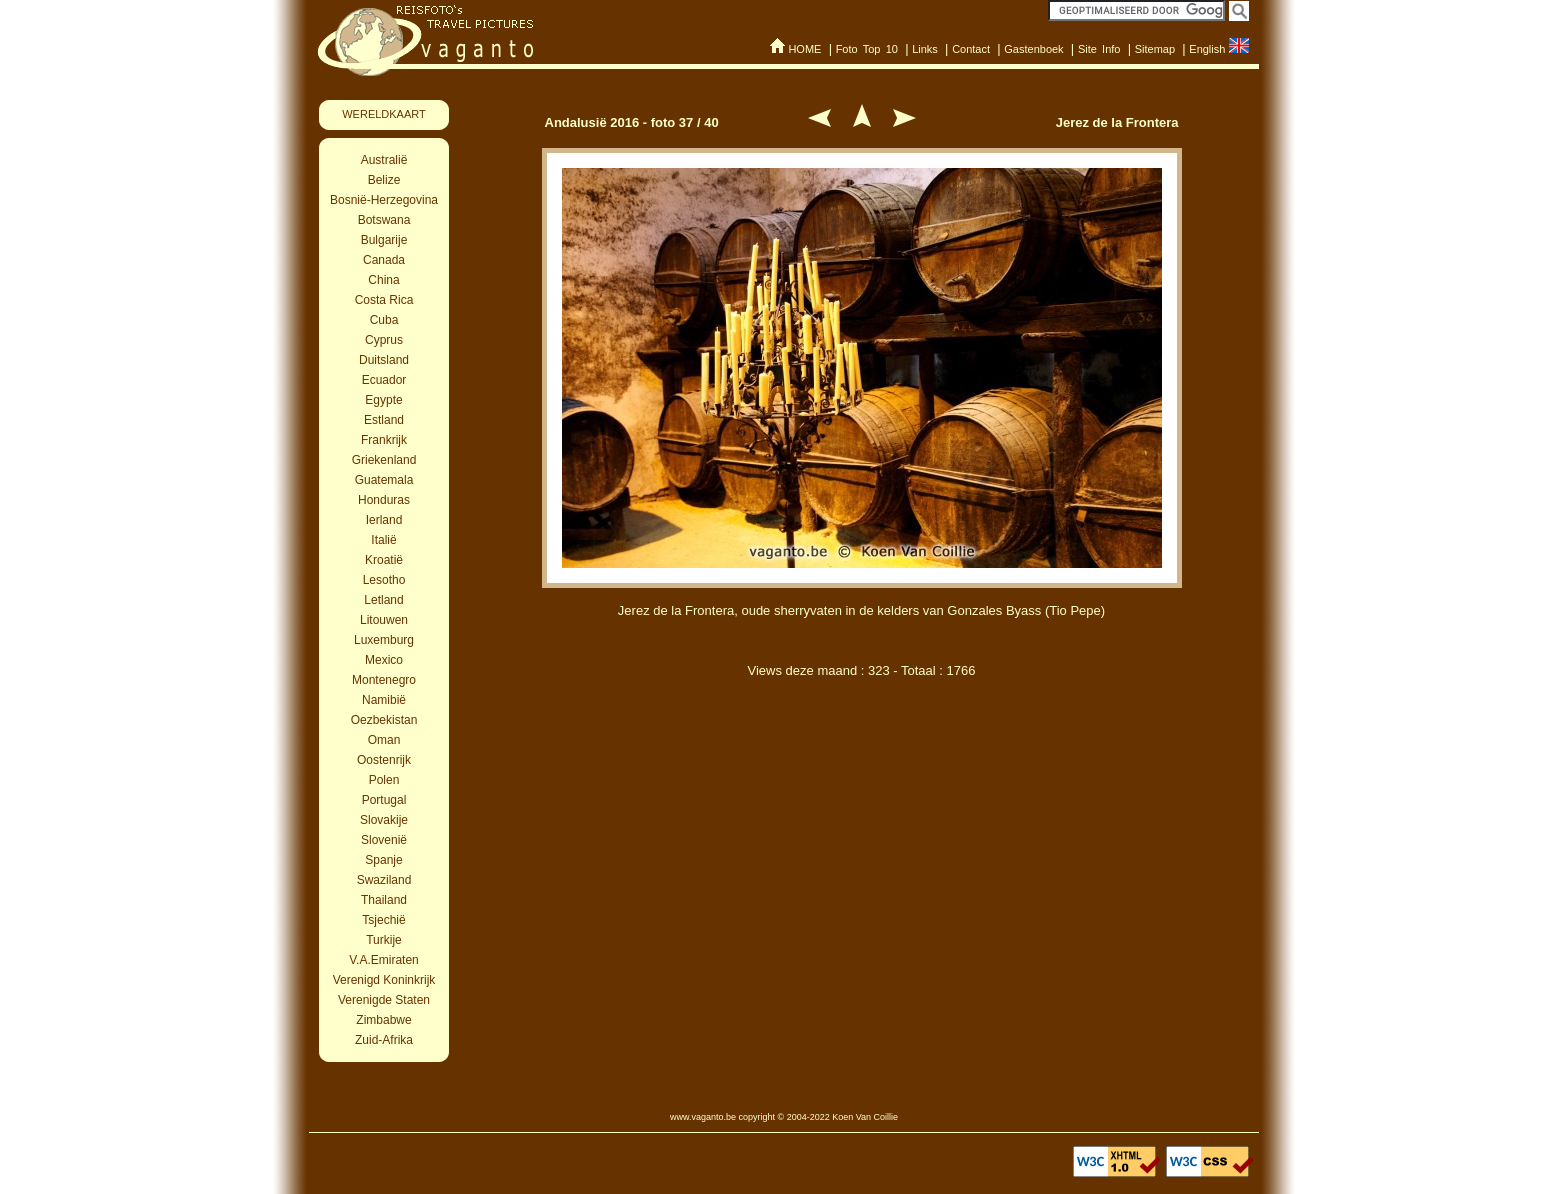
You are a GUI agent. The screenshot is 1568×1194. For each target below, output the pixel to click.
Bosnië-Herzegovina (384, 200)
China (383, 280)
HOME (804, 49)
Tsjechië (383, 920)
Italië (383, 540)
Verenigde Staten (384, 1000)
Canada (384, 260)
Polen (384, 780)
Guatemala (384, 480)
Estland (384, 420)
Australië (384, 160)
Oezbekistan (384, 720)
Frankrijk (384, 440)
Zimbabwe (383, 1020)
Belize (384, 180)
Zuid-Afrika (384, 1040)
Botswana (384, 220)
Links (925, 49)
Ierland (384, 520)
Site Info (1099, 49)
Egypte (383, 400)
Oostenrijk (384, 760)
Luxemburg (384, 640)
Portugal (384, 800)
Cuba (384, 320)
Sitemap (1155, 49)
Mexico (384, 660)
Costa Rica (384, 300)
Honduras (384, 500)
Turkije (384, 940)
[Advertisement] (862, 798)
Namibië (384, 700)
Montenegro (384, 680)
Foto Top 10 (867, 49)
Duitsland (384, 360)
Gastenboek (1033, 49)
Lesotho (384, 580)
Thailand (384, 900)
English (1207, 49)
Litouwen (384, 620)
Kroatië (384, 560)
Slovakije (384, 820)
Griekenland (384, 460)
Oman (384, 740)
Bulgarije (384, 240)
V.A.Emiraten (384, 960)
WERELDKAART (384, 114)
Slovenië (384, 840)
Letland (383, 600)
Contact (971, 49)
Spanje (383, 860)
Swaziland (384, 880)
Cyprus (384, 340)
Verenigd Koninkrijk (384, 980)
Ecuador (384, 380)
